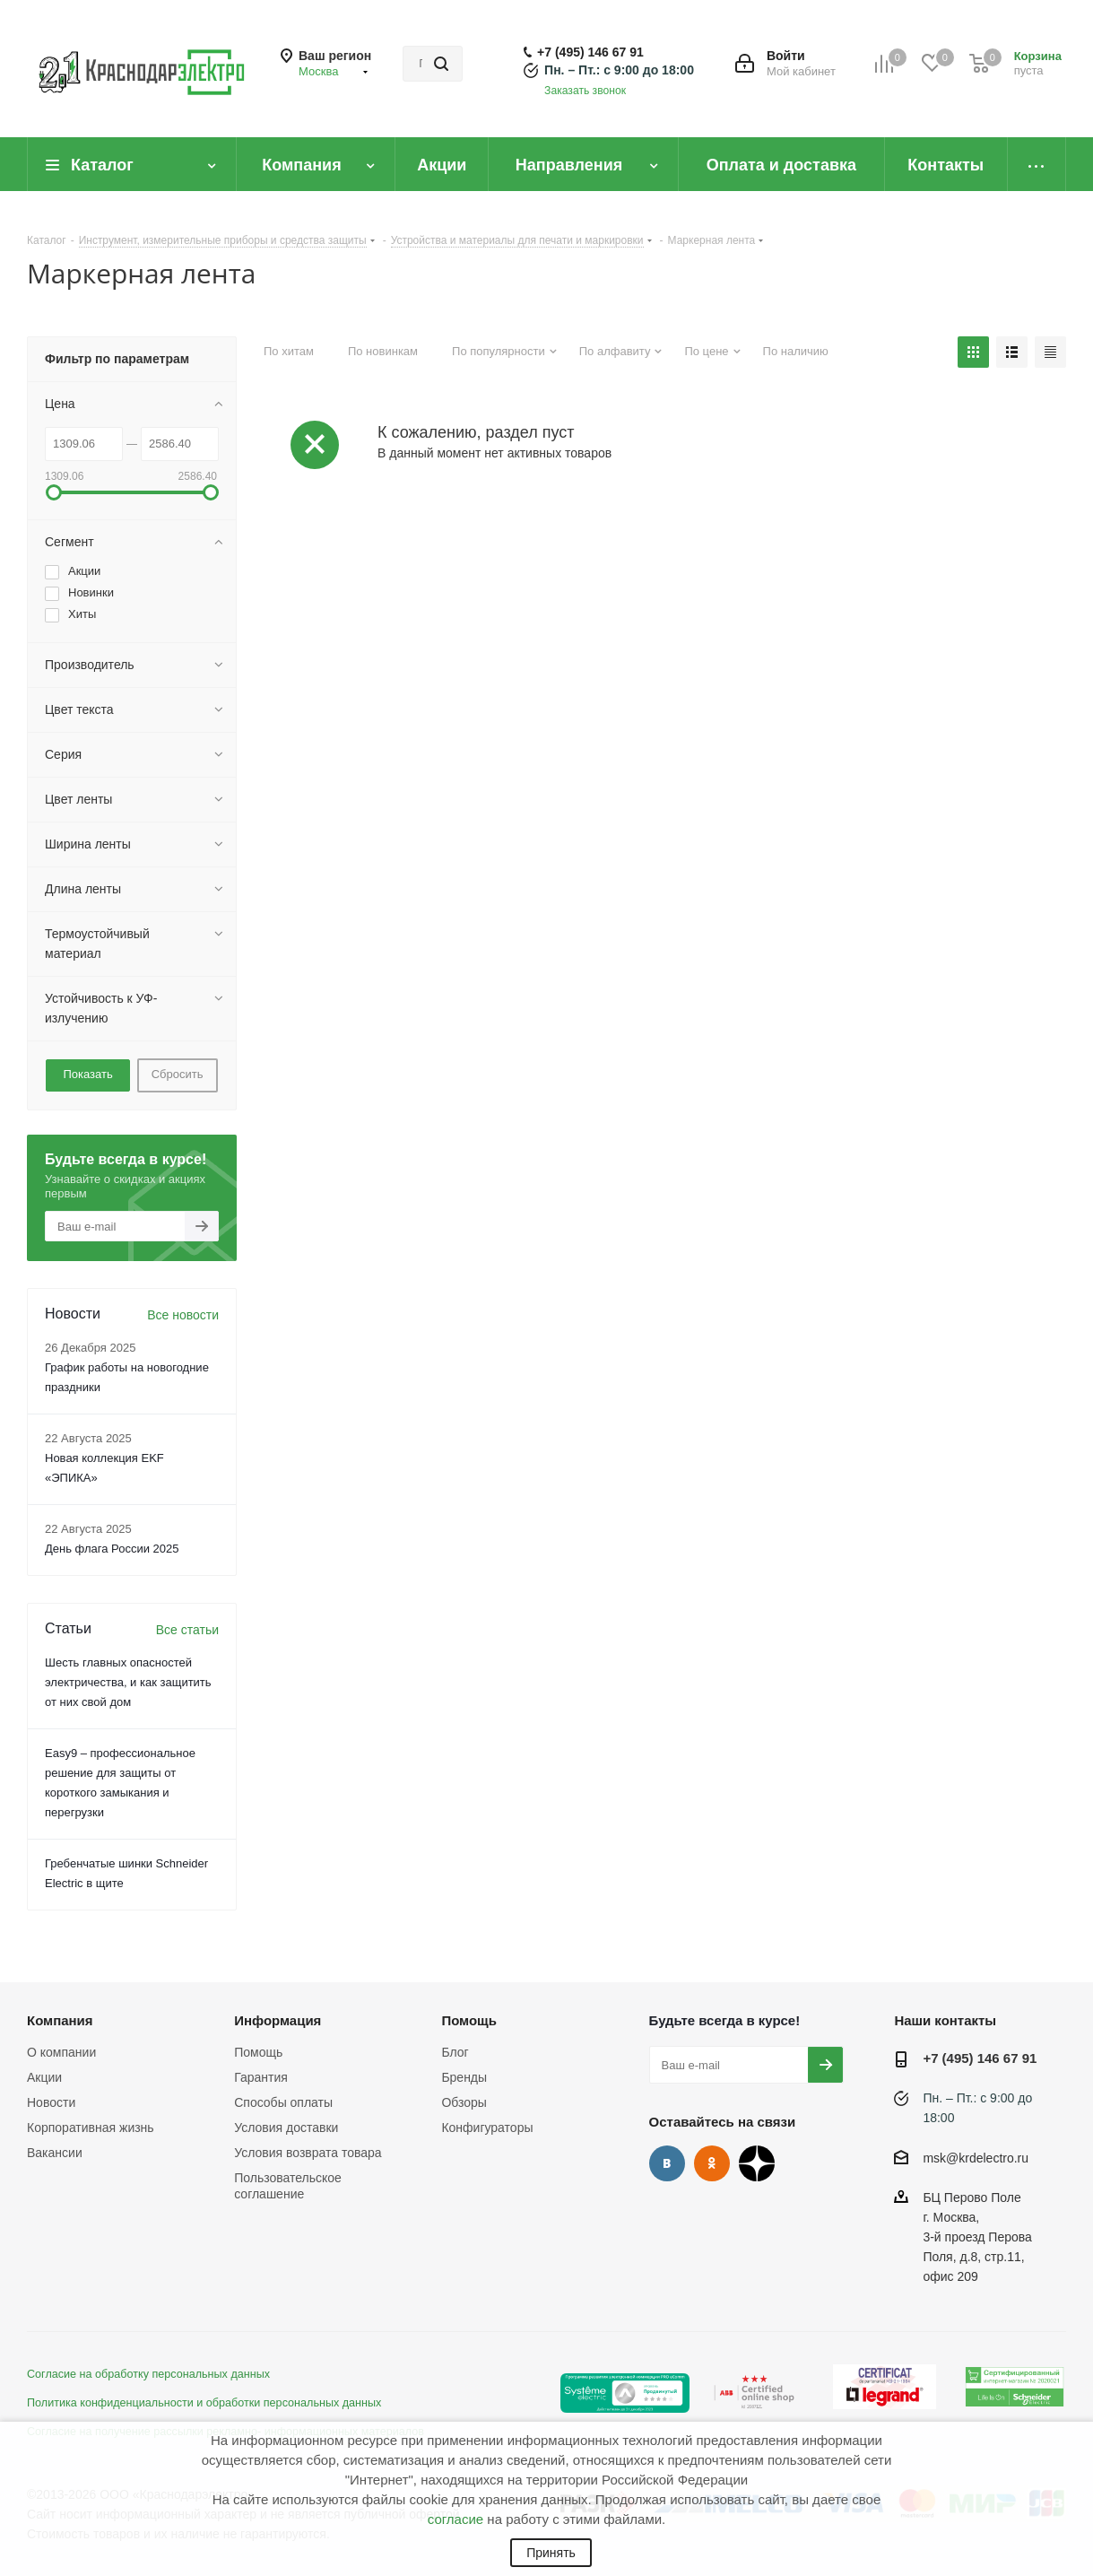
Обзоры (464, 2102)
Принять (551, 2553)
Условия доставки (286, 2127)
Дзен (757, 2163)
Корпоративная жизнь (90, 2127)
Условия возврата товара (307, 2152)
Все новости (183, 1315)
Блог (454, 2052)
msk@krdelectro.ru (975, 2158)
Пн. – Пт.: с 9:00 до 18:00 (619, 70)
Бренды (464, 2077)
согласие (455, 2519)
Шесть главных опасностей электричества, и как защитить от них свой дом (128, 1682)
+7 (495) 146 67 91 (590, 52)
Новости (51, 2102)
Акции (44, 2077)
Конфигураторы (487, 2127)
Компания (60, 2020)
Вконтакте (667, 2163)
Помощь (258, 2052)
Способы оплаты (283, 2102)
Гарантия (261, 2077)
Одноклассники (712, 2163)
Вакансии (54, 2152)
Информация (277, 2020)
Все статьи (187, 1630)
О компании (61, 2052)
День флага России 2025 (112, 1548)
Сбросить (178, 1074)
